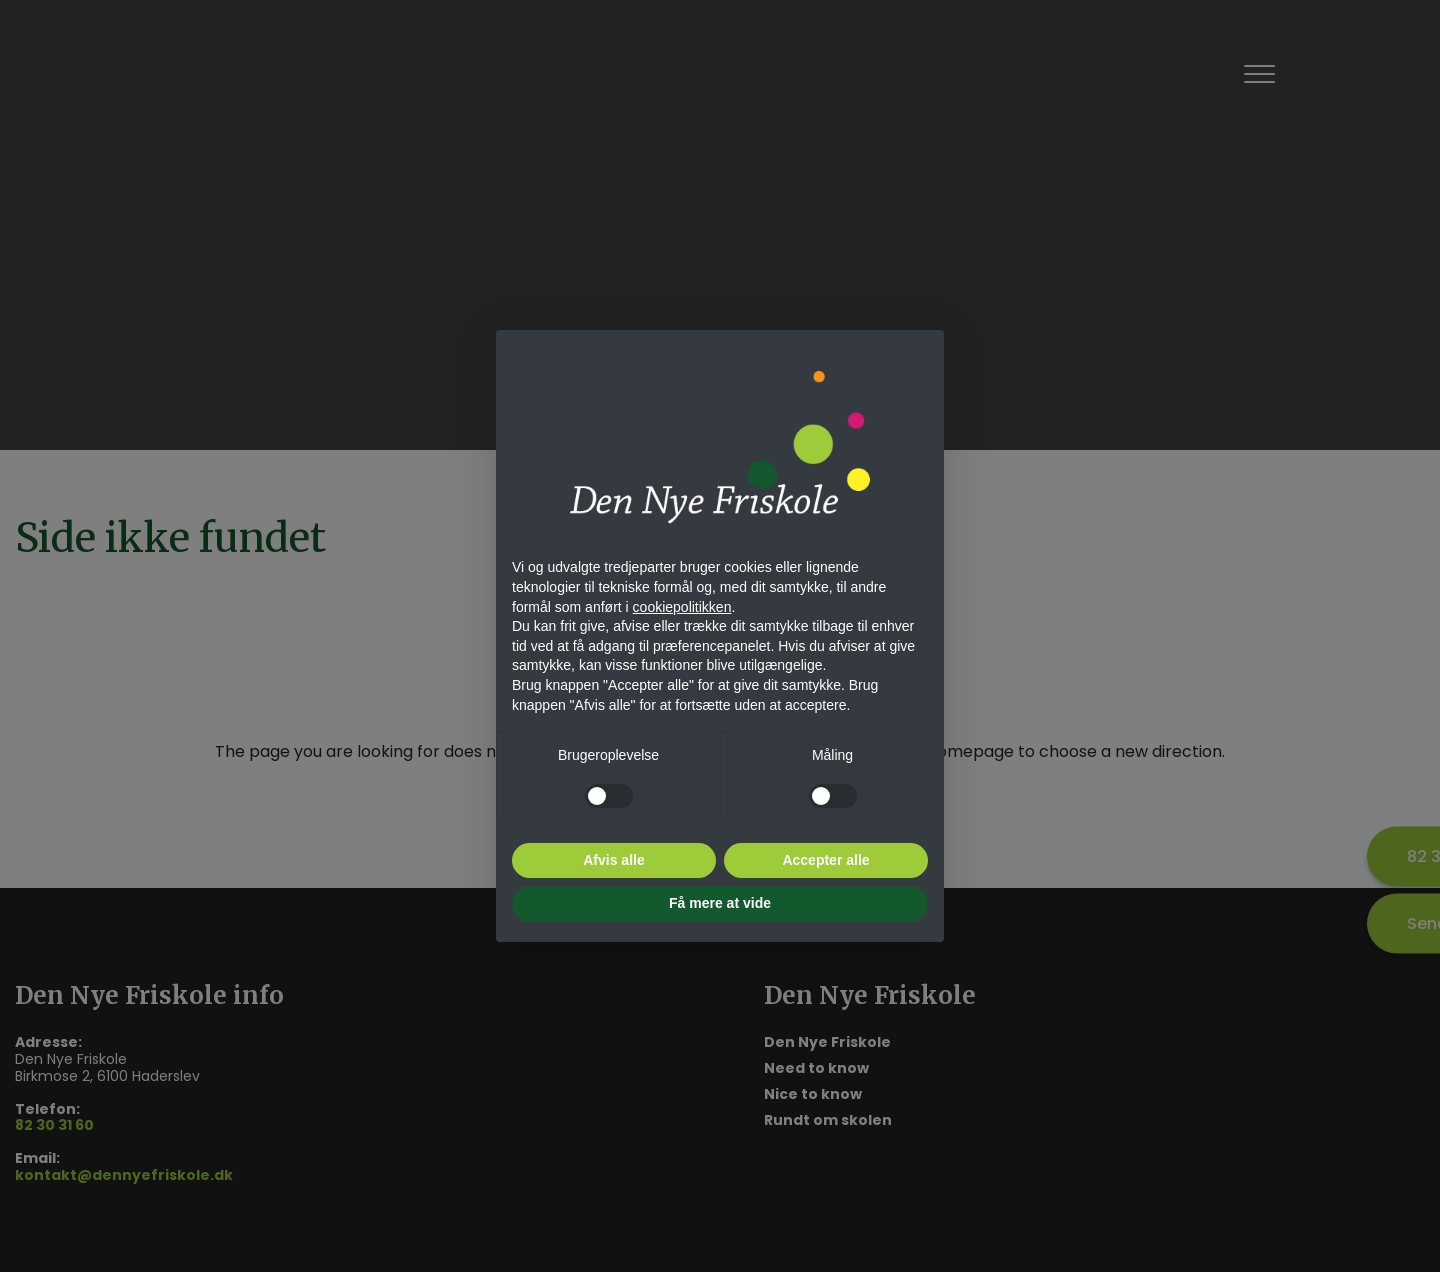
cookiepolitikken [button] (682, 607)
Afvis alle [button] (613, 860)
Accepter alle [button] (825, 860)
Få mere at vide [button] (720, 903)
